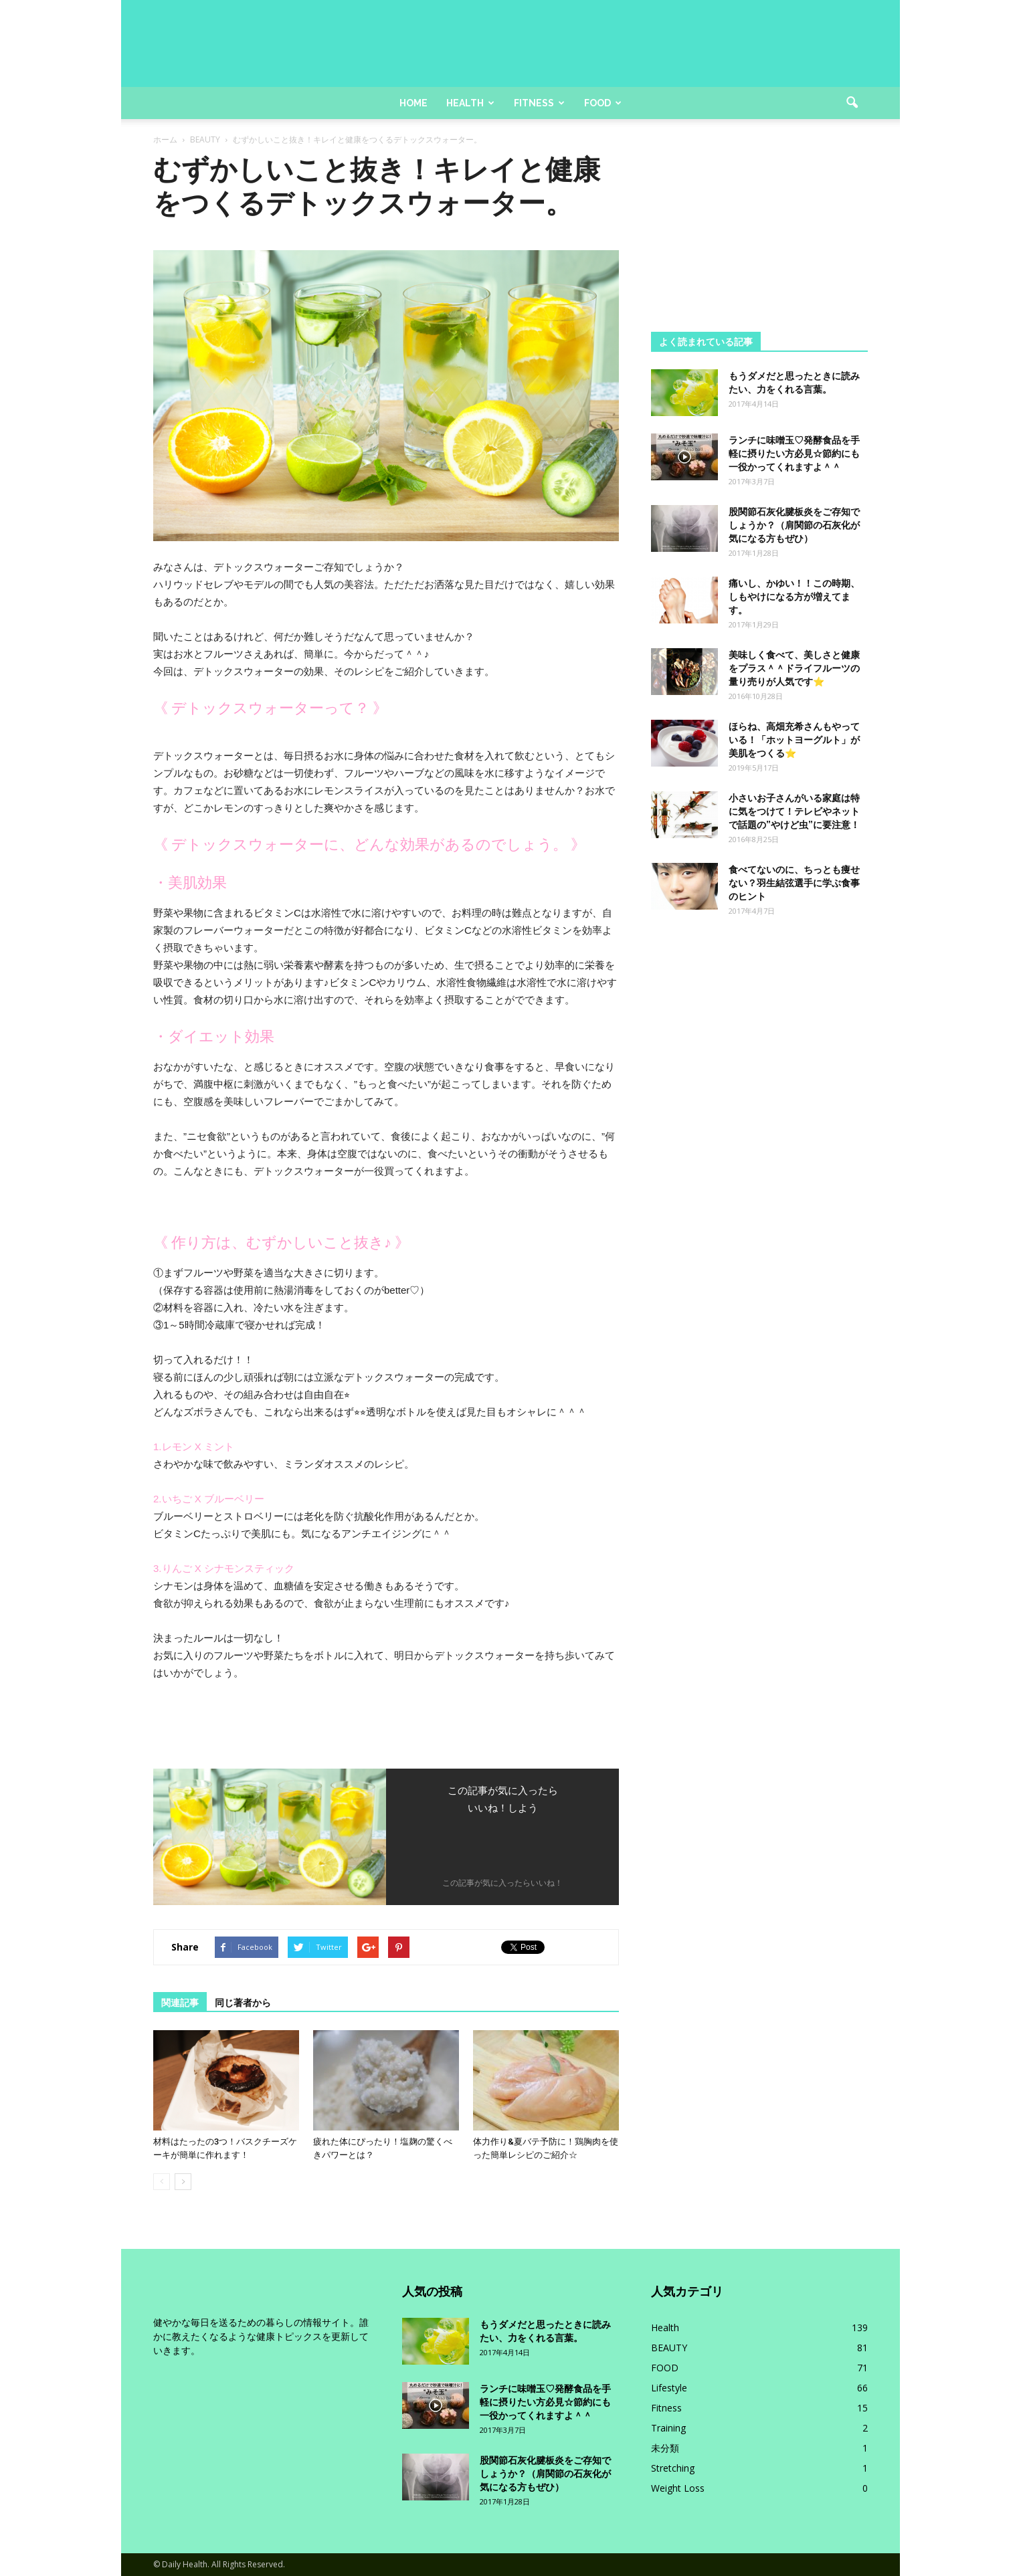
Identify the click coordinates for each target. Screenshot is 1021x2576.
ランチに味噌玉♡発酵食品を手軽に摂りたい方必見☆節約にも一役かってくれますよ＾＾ (794, 453)
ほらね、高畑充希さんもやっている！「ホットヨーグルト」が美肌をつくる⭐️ (794, 740)
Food (603, 103)
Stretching (672, 2468)
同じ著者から (243, 2002)
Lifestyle (669, 2387)
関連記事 (180, 2002)
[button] (852, 103)
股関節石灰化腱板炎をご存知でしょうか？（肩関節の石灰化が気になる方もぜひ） (794, 525)
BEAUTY (669, 2347)
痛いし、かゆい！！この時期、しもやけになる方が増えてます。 (794, 596)
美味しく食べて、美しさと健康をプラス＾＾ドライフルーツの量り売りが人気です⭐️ (794, 668)
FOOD (664, 2367)
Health (470, 103)
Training (668, 2427)
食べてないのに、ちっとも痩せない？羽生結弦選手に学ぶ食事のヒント (794, 883)
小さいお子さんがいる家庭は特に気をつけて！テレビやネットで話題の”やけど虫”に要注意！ (794, 811)
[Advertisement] (759, 236)
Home (413, 103)
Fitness (539, 103)
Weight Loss (678, 2488)
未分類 (665, 2448)
